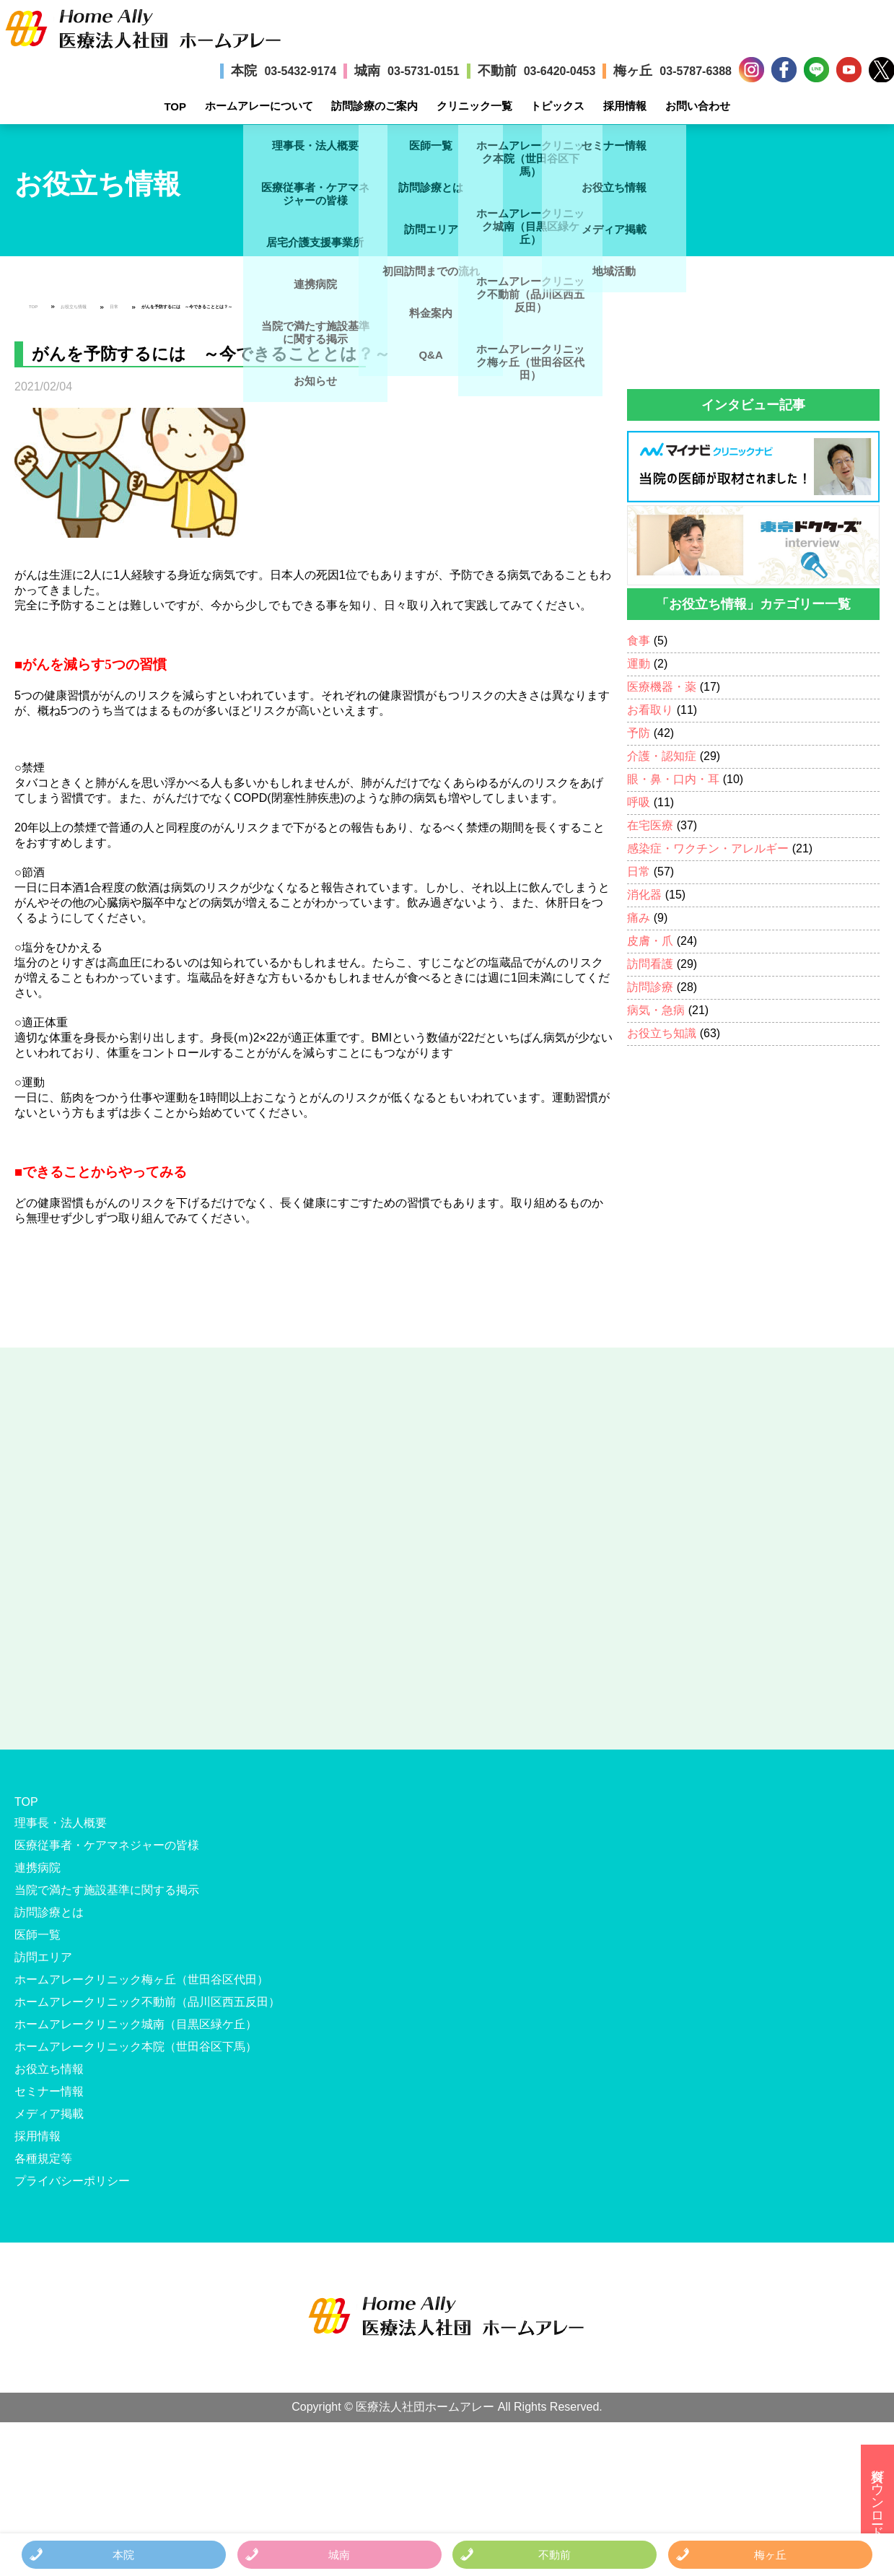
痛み (638, 918)
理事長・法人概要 (60, 1823)
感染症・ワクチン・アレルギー (708, 848)
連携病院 (37, 1867)
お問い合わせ (697, 106)
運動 (638, 664)
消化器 (644, 894)
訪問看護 (650, 964)
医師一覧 (37, 1935)
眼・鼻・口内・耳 (673, 779)
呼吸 (638, 802)
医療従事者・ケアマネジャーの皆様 (106, 1845)
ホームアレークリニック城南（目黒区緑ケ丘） (135, 2024)
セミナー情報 (49, 2091)
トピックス (557, 106)
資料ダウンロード (877, 2496)
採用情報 (625, 106)
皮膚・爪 (650, 941)
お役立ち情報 (74, 307)
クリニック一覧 (474, 106)
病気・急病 (656, 1010)
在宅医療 (650, 825)
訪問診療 (650, 987)
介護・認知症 (661, 756)
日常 (114, 307)
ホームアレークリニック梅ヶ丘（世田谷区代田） (141, 1979)
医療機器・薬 (661, 687)
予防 (638, 733)
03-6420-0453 (560, 71)
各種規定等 (43, 2158)
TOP (175, 106)
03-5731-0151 (423, 71)
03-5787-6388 (695, 71)
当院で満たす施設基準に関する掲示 (106, 1890)
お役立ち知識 (661, 1033)
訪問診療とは (49, 1912)
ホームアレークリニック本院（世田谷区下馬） (135, 2046)
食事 (638, 640)
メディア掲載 (49, 2114)
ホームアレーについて (259, 106)
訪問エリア (43, 1957)
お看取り (650, 710)
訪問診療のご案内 (374, 106)
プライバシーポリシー (72, 2181)
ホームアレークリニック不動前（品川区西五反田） (147, 2002)
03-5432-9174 (300, 71)
